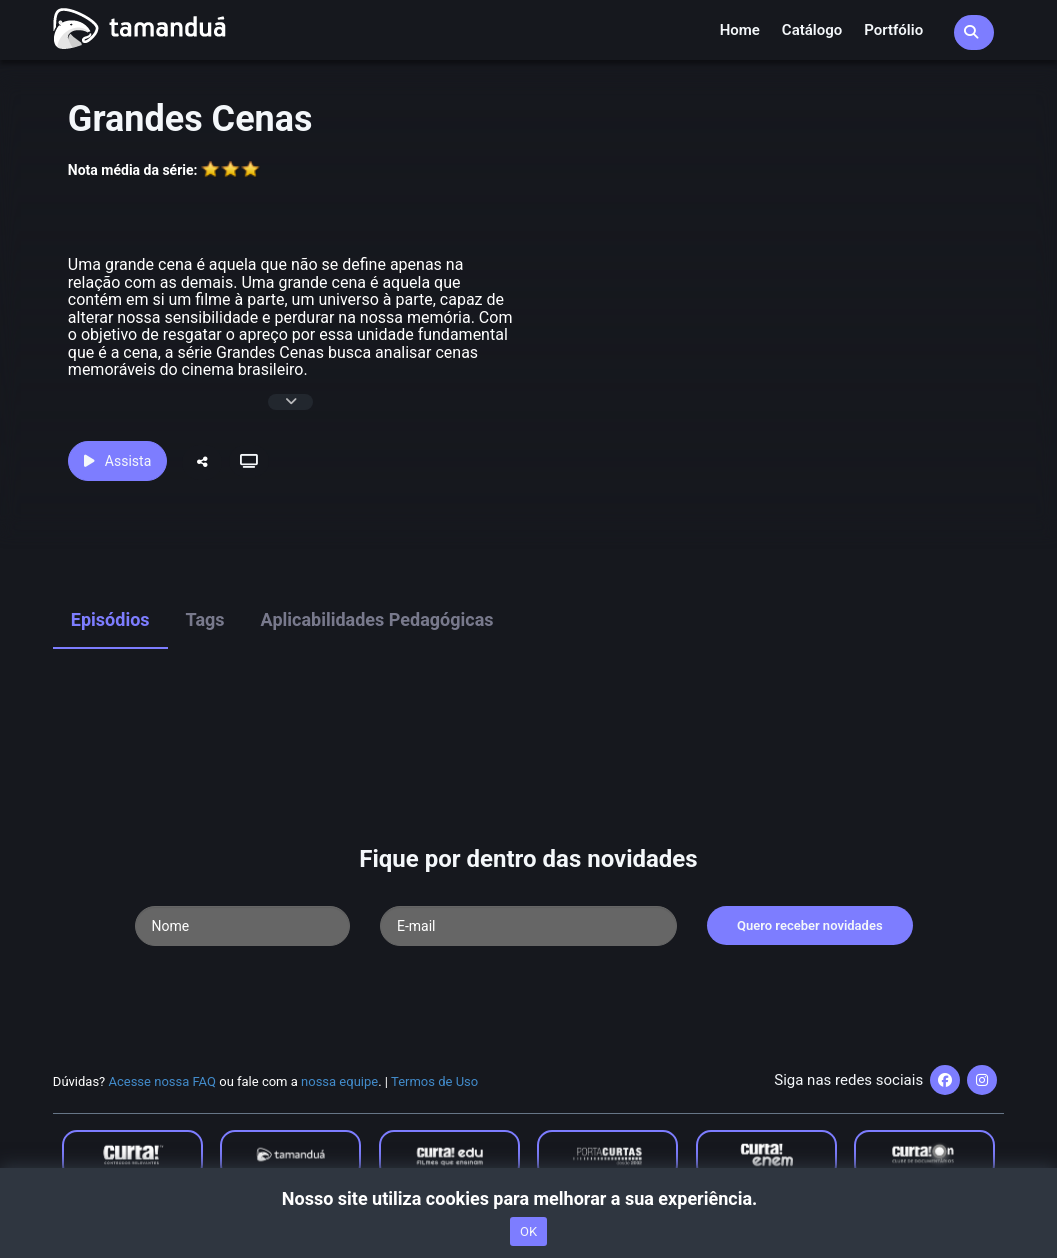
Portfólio (893, 30)
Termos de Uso (434, 1081)
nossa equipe (339, 1081)
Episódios (110, 619)
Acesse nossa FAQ (162, 1081)
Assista (117, 461)
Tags (205, 619)
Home (740, 30)
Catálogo (812, 30)
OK (528, 1231)
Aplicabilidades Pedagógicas (377, 619)
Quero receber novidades (810, 925)
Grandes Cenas (190, 119)
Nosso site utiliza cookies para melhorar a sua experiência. (528, 1198)
